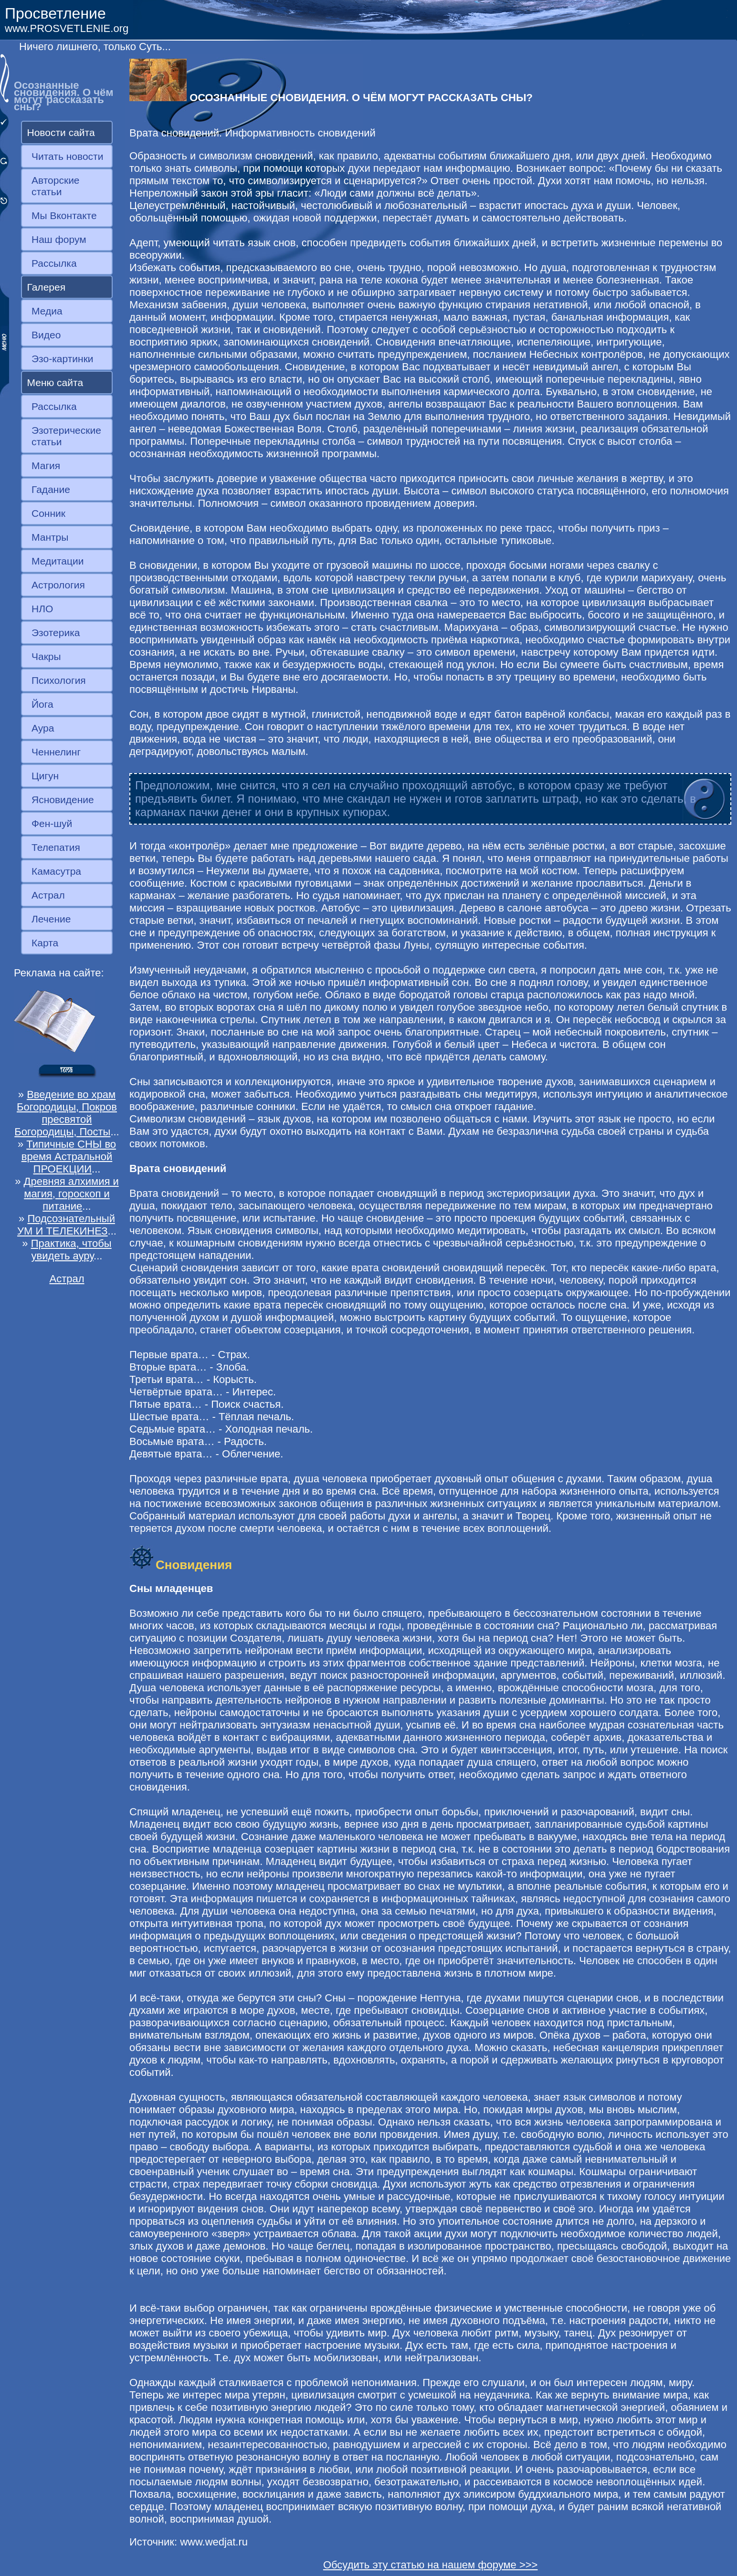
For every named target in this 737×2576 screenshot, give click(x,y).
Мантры (50, 537)
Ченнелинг (56, 751)
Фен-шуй (52, 823)
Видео (46, 334)
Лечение (51, 918)
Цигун (45, 775)
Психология (59, 680)
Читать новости (67, 156)
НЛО (42, 608)
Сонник (48, 513)
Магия (46, 465)
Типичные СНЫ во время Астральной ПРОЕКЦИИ (68, 1156)
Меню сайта (55, 382)
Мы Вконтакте (64, 215)
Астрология (58, 584)
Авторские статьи (56, 186)
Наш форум (59, 239)
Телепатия (56, 847)
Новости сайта (61, 132)
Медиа (47, 310)
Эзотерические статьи (66, 436)
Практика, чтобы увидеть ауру (71, 1249)
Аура (43, 728)
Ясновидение (63, 799)
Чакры (46, 656)
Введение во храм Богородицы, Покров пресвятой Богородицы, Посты (65, 1113)
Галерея (46, 287)
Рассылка (54, 263)
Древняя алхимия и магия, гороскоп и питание (71, 1193)
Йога (42, 704)
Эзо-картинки (63, 358)
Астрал (48, 895)
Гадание (51, 489)
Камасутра (56, 871)
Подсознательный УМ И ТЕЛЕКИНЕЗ (66, 1225)
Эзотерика (56, 632)
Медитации (58, 560)
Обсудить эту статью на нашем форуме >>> (430, 2565)
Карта (45, 942)
